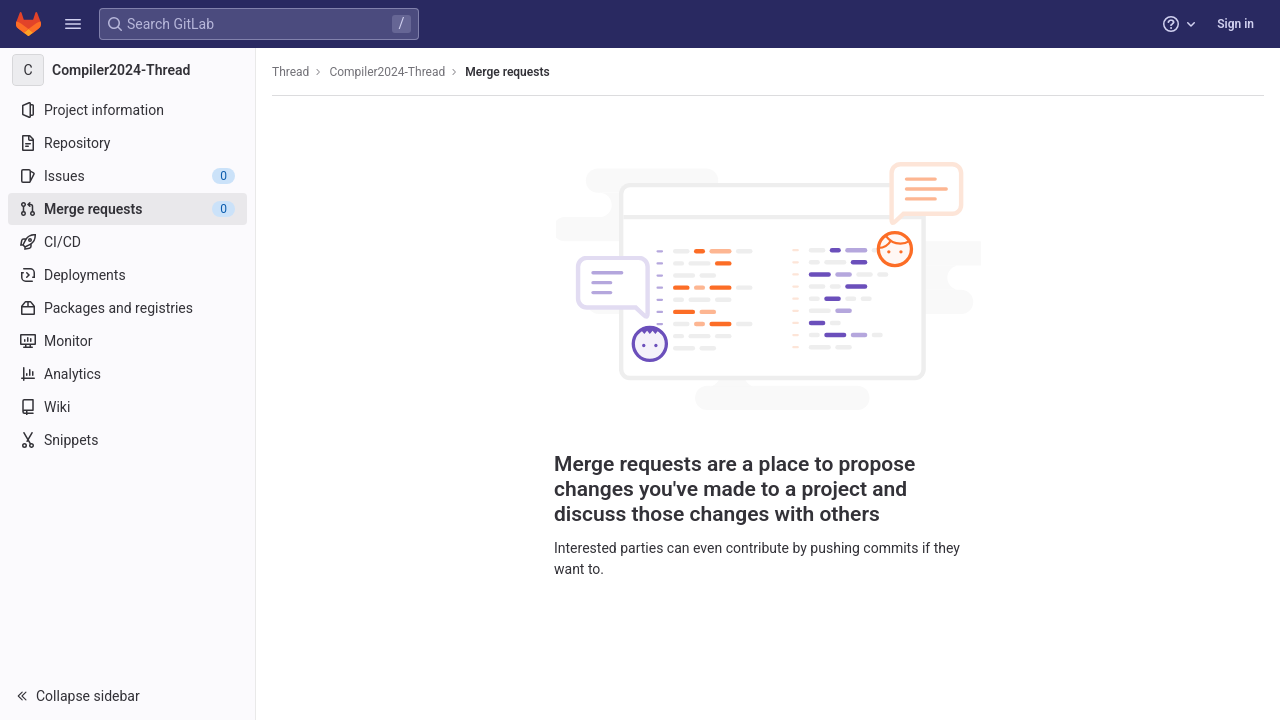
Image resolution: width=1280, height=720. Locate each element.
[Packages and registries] (127, 308)
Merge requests (507, 72)
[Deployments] (127, 275)
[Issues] (127, 176)
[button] (73, 24)
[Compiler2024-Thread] (128, 70)
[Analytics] (127, 374)
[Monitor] (127, 341)
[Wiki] (127, 407)
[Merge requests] (127, 209)
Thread (290, 72)
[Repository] (127, 143)
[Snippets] (127, 440)
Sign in (1235, 24)
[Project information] (127, 110)
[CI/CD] (127, 242)
